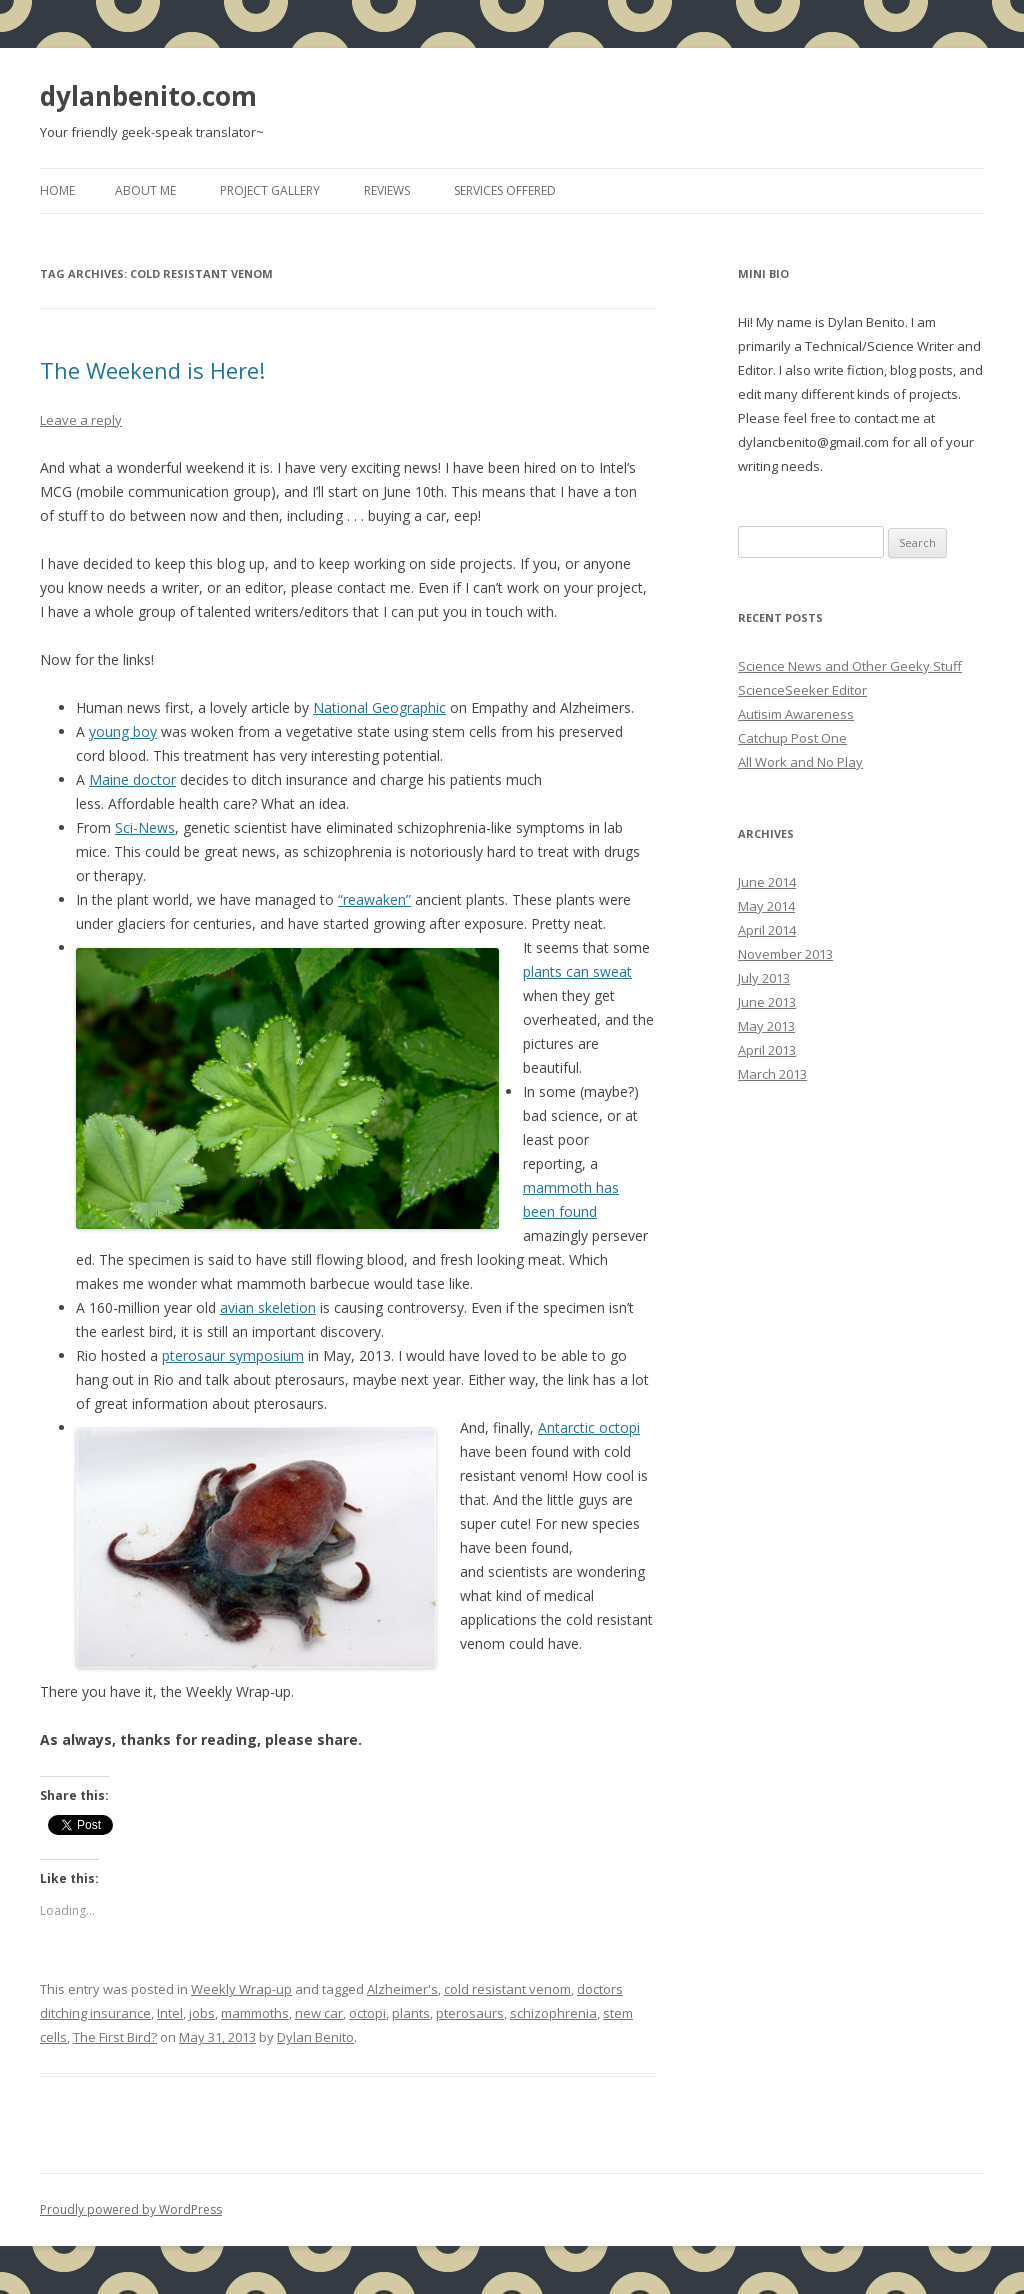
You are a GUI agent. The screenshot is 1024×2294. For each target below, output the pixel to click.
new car (319, 2013)
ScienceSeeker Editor (802, 690)
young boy (123, 731)
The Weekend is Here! (152, 370)
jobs (202, 2013)
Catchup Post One (792, 738)
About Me (145, 190)
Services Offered (505, 190)
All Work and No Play (800, 762)
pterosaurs (470, 2013)
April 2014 (767, 930)
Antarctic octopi (589, 1427)
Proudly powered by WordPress (131, 2209)
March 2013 (772, 1074)
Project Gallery (270, 190)
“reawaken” (374, 899)
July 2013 (764, 978)
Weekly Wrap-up (241, 1989)
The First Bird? (115, 2037)
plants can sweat (577, 971)
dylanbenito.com (148, 96)
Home (57, 190)
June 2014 (767, 882)
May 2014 (766, 906)
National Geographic (379, 707)
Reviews (387, 190)
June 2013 (767, 1002)
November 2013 (785, 954)
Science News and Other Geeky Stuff (850, 666)
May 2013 (766, 1026)
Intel (170, 2013)
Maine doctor (132, 779)
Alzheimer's (402, 1989)
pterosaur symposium (233, 1355)
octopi (367, 2013)
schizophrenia (553, 2013)
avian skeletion (268, 1307)
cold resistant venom (507, 1989)
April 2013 (767, 1050)
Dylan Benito (315, 2037)
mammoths (255, 2013)
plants (411, 2013)
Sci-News (145, 827)
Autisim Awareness (796, 714)
